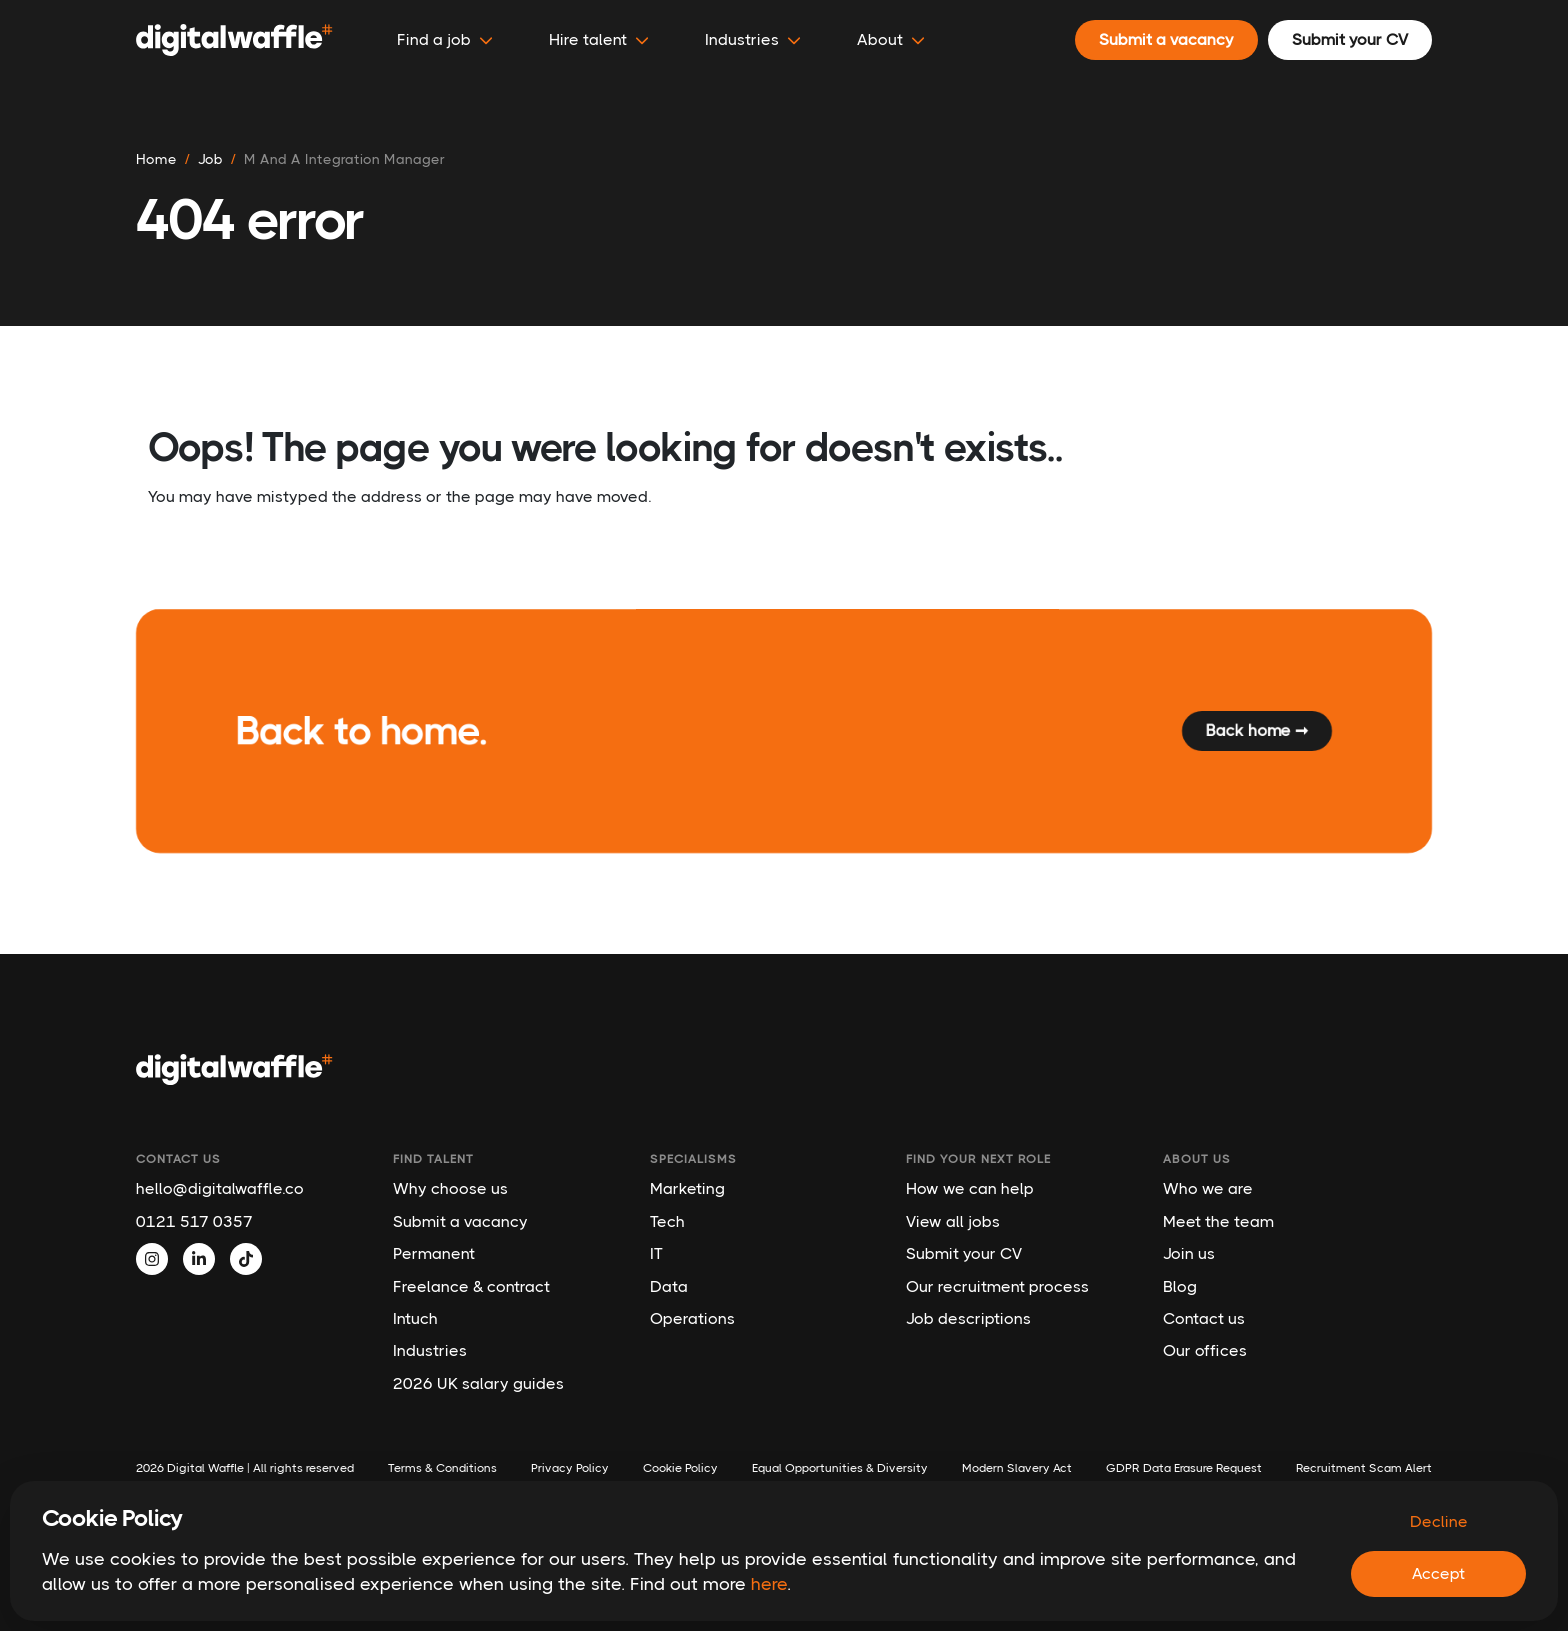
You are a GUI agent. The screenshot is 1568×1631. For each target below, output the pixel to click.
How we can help (970, 1188)
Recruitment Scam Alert (1364, 1468)
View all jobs (953, 1221)
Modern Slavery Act (1017, 1468)
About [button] (891, 39)
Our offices (1205, 1350)
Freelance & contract (471, 1286)
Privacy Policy (570, 1468)
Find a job (445, 39)
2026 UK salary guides (478, 1383)
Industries (430, 1350)
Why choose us (450, 1188)
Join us (1189, 1253)
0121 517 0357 (194, 1221)
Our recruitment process (997, 1286)
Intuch (415, 1318)
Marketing (687, 1188)
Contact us (1204, 1318)
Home (156, 159)
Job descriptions (968, 1318)
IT (656, 1253)
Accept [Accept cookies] (1438, 1573)
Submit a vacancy (460, 1221)
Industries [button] (753, 39)
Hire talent (599, 39)
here (769, 1584)
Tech (667, 1221)
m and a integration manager (344, 159)
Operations (692, 1318)
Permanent (434, 1253)
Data (669, 1286)
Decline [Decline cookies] (1439, 1521)
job (210, 159)
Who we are (1208, 1188)
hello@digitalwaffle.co (220, 1188)
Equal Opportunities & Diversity (840, 1468)
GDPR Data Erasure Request (1184, 1468)
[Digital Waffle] (234, 40)
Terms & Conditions (442, 1468)
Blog (1180, 1286)
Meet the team (1218, 1221)
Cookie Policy (680, 1468)
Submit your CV (964, 1253)
